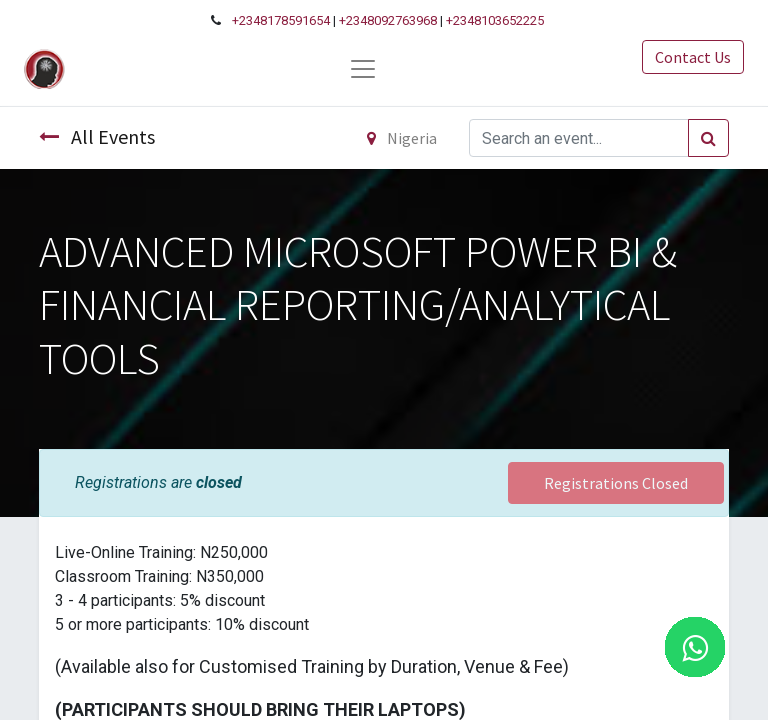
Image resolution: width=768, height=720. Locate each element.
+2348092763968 (388, 20)
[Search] (708, 138)
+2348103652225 (495, 20)
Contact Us (693, 57)
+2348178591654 (281, 20)
